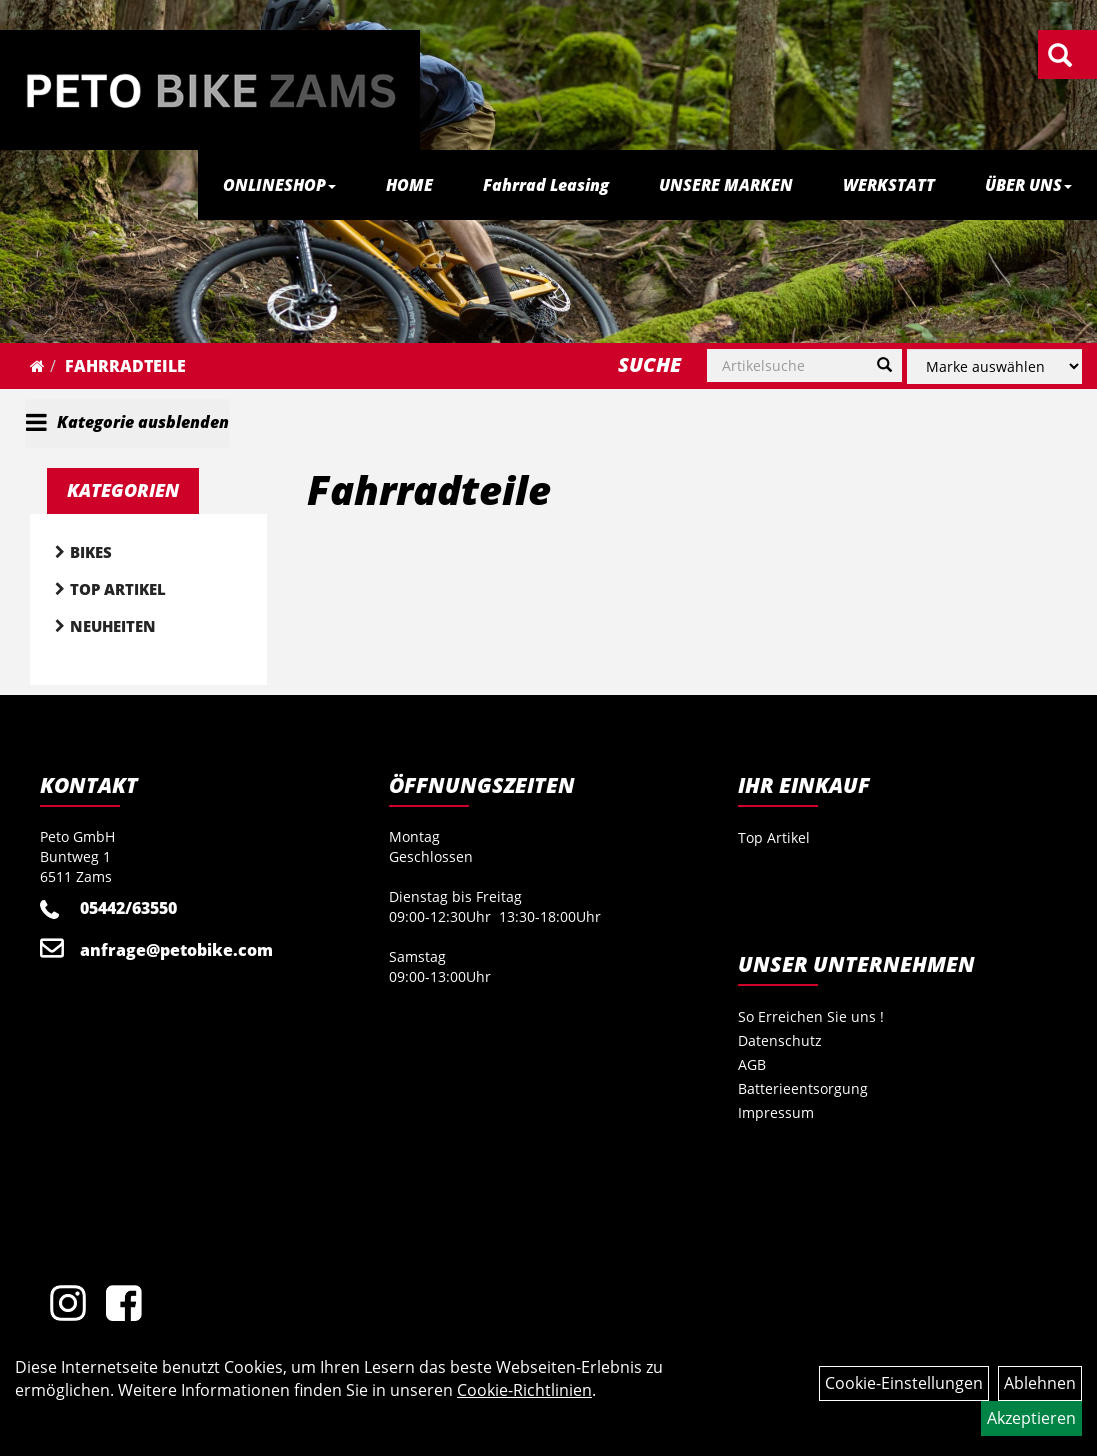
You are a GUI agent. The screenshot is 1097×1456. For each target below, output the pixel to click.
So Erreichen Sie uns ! (811, 1016)
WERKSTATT (889, 185)
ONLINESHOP (279, 185)
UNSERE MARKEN (726, 185)
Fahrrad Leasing (546, 185)
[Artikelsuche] (1060, 56)
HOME (409, 185)
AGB (752, 1064)
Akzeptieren (1031, 1418)
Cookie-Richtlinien (524, 1390)
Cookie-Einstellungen (904, 1383)
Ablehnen (1040, 1383)
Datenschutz (780, 1040)
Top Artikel (118, 589)
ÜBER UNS (1028, 185)
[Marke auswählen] (994, 366)
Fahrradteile (125, 366)
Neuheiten (113, 626)
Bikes (91, 552)
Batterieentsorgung (803, 1088)
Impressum (776, 1112)
